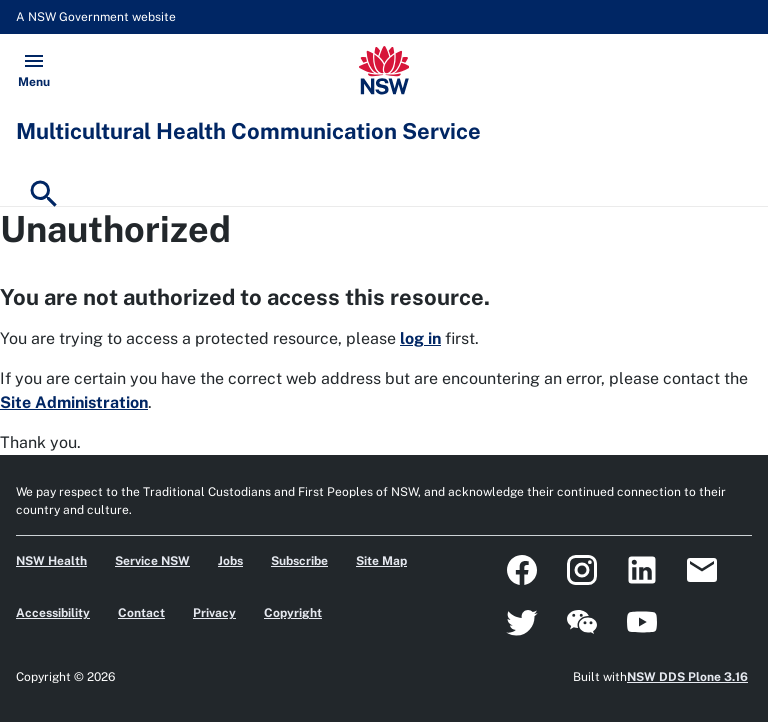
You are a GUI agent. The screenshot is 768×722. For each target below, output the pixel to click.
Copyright (293, 613)
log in (420, 338)
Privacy (214, 613)
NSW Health (51, 561)
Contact (141, 613)
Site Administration (74, 402)
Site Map (381, 561)
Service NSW (152, 561)
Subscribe (299, 561)
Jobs (230, 561)
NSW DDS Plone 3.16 (687, 677)
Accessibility (53, 613)
